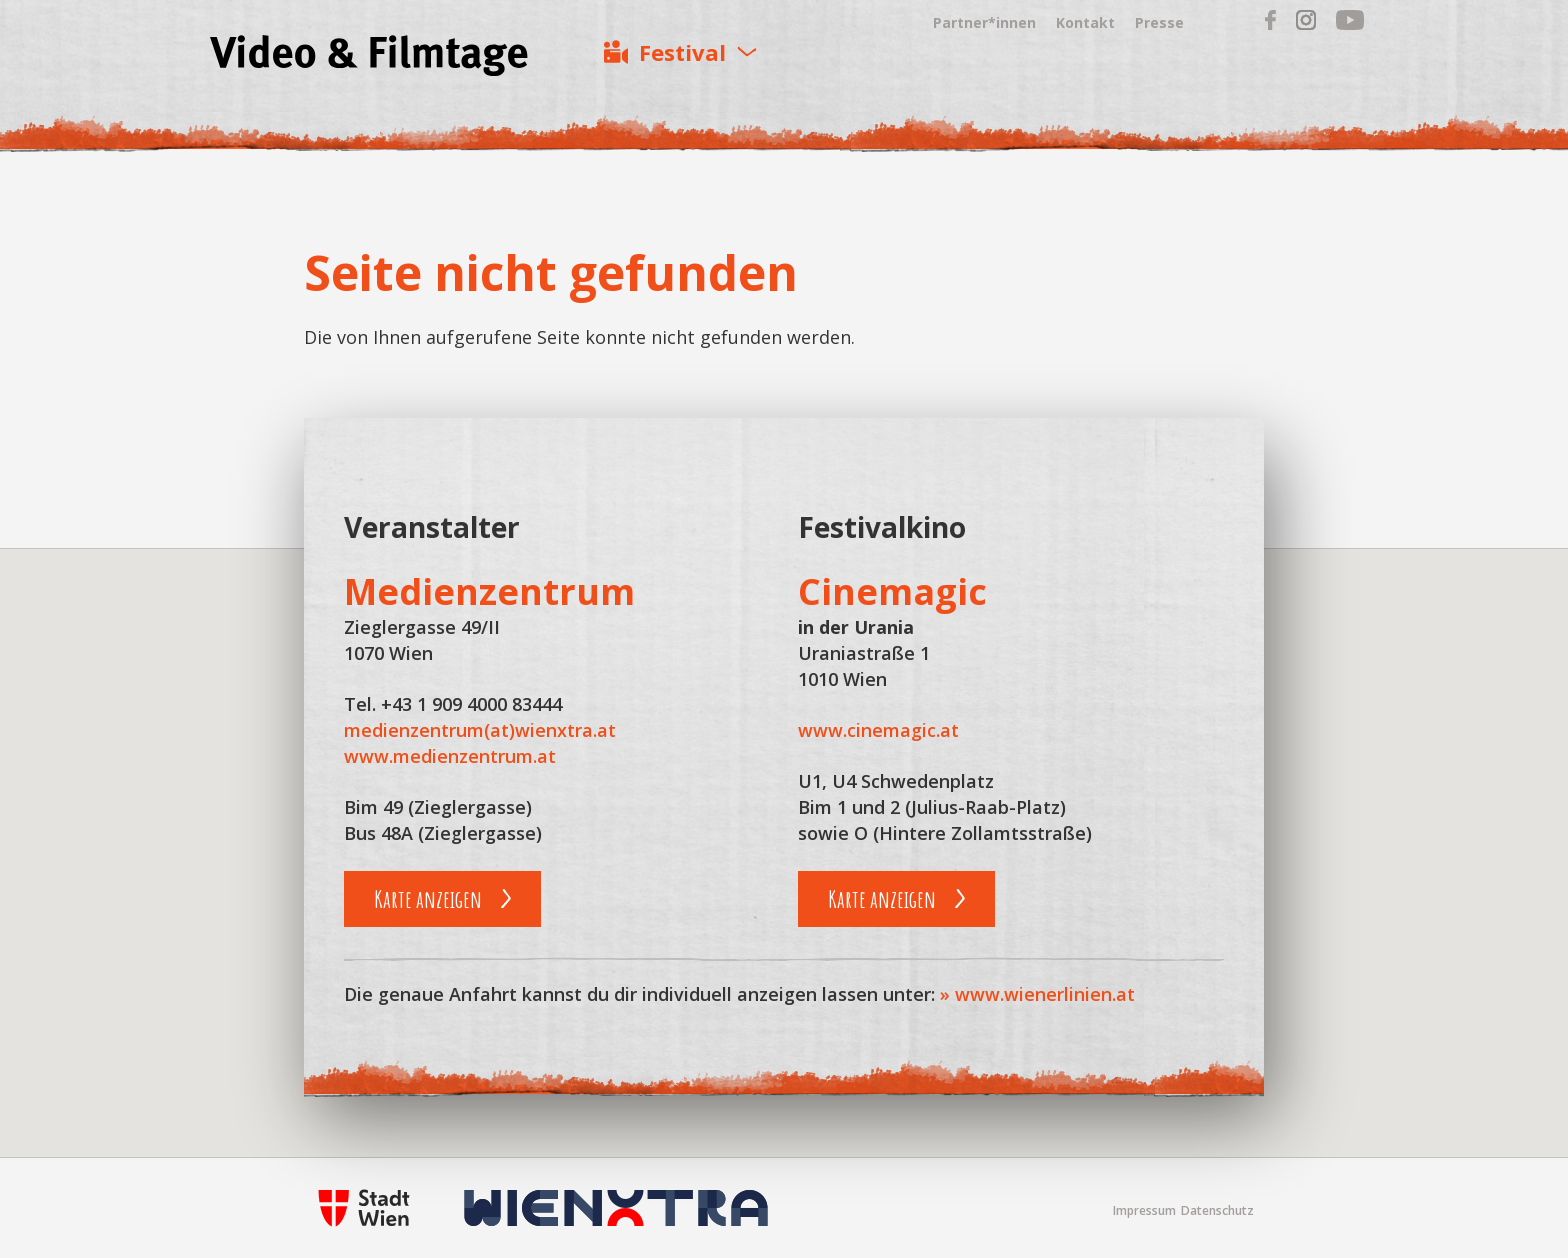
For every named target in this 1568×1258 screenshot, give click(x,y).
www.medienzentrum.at (450, 756)
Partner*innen (984, 22)
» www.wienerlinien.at (1037, 994)
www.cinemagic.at (878, 730)
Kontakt (1085, 22)
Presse (1159, 22)
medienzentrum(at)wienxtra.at (480, 730)
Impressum (1144, 1210)
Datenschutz (1217, 1210)
